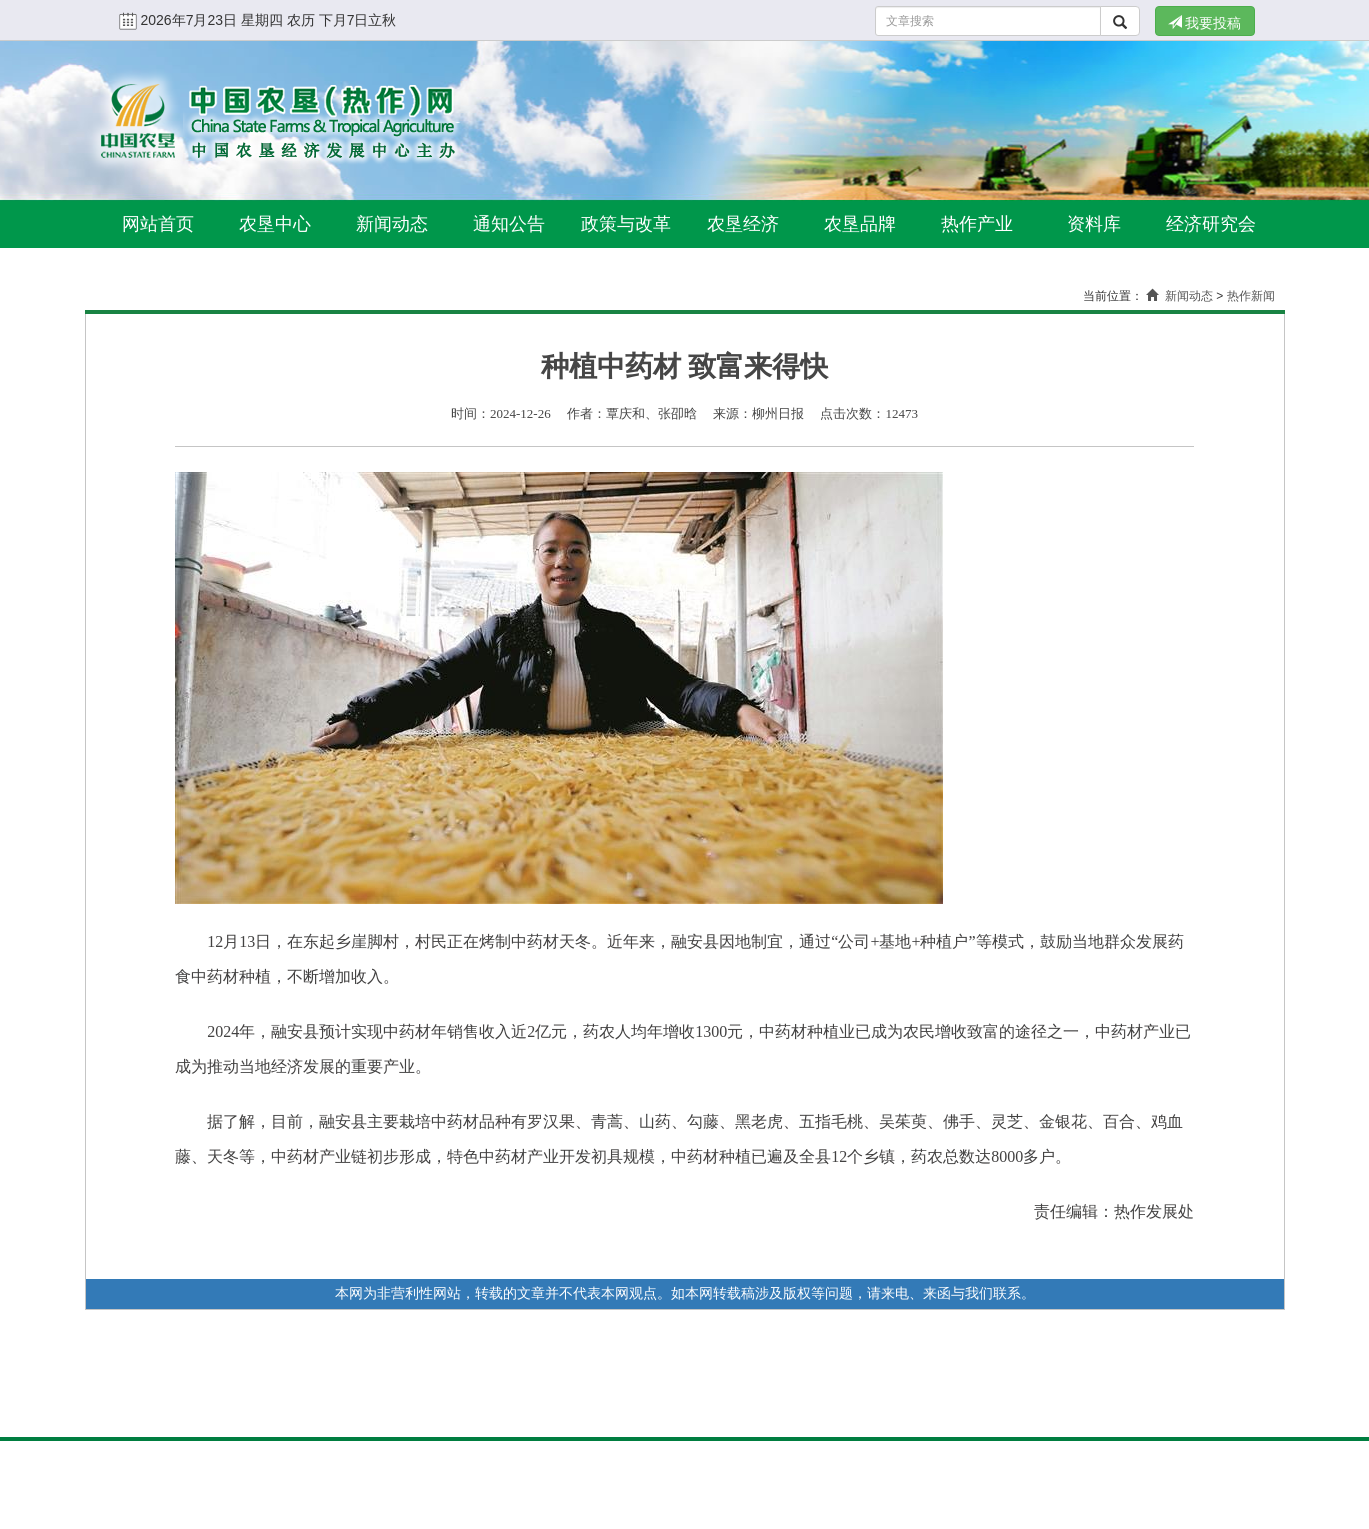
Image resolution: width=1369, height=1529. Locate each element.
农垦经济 (743, 224)
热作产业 (977, 224)
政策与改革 (626, 224)
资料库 (1094, 224)
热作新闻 (1251, 296)
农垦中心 (275, 224)
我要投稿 (1205, 23)
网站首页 (158, 224)
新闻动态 (392, 224)
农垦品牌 (860, 224)
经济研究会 (1211, 224)
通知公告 (509, 224)
